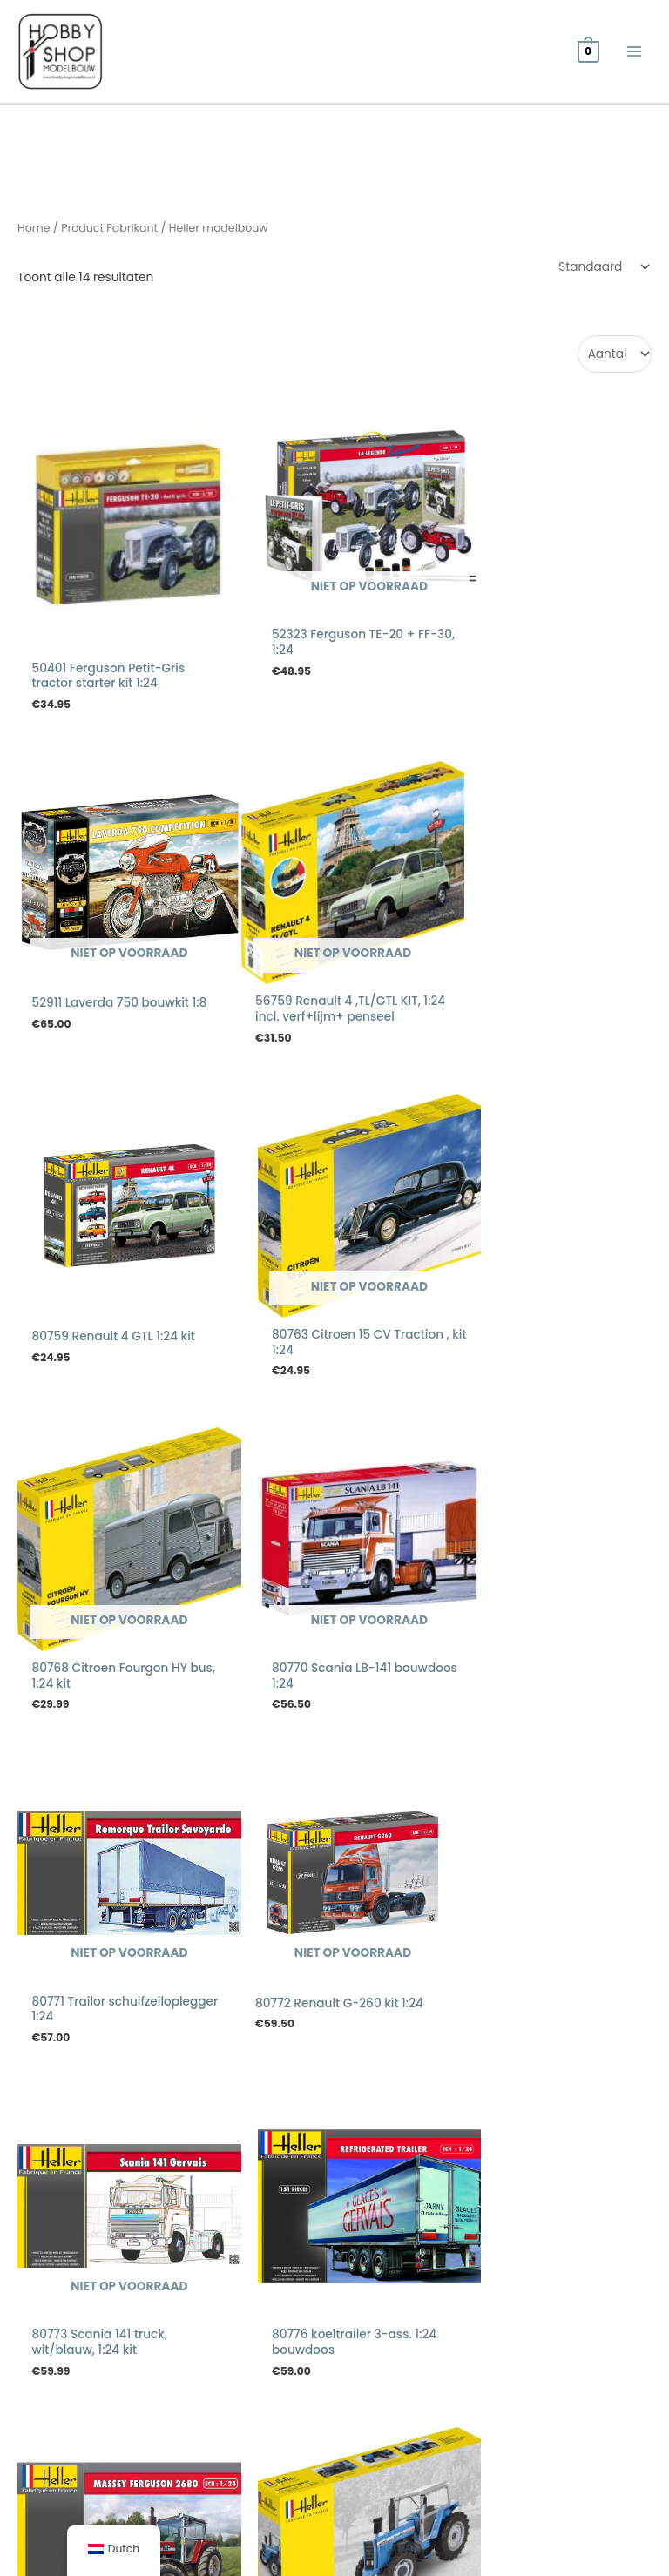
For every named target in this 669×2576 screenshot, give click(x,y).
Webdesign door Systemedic (566, 2529)
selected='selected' (615, 355)
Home (34, 230)
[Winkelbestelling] (601, 269)
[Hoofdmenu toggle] (634, 53)
